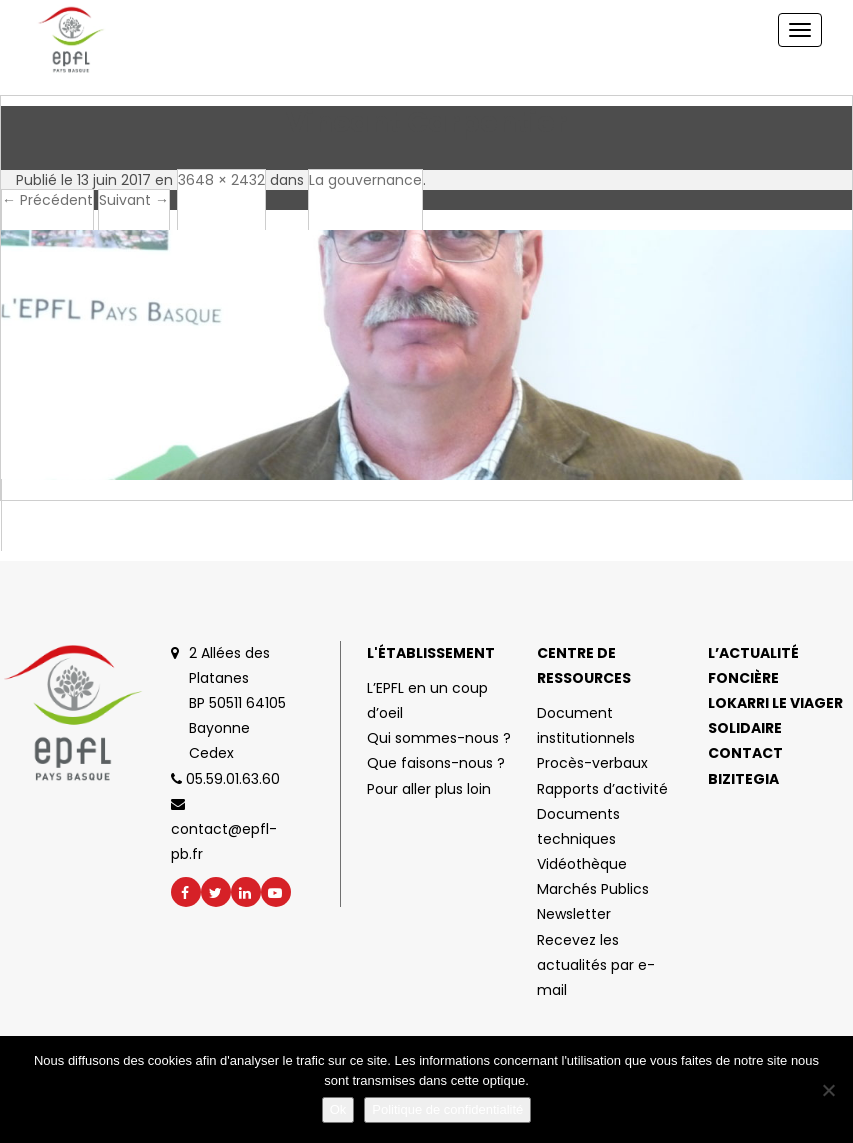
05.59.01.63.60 (225, 779)
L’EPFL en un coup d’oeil (427, 700)
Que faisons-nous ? (436, 763)
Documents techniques (578, 826)
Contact (745, 753)
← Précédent (47, 200)
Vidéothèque (582, 864)
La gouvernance (365, 180)
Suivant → (134, 200)
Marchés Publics (593, 889)
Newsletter (574, 914)
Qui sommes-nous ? (439, 738)
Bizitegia (743, 779)
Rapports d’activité (602, 789)
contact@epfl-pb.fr (224, 830)
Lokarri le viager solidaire (775, 715)
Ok (338, 1109)
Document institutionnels (586, 725)
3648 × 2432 (221, 180)
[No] (828, 1090)
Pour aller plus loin (429, 789)
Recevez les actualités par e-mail (596, 965)
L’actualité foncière (753, 665)
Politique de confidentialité (447, 1109)
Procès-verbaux (592, 763)
